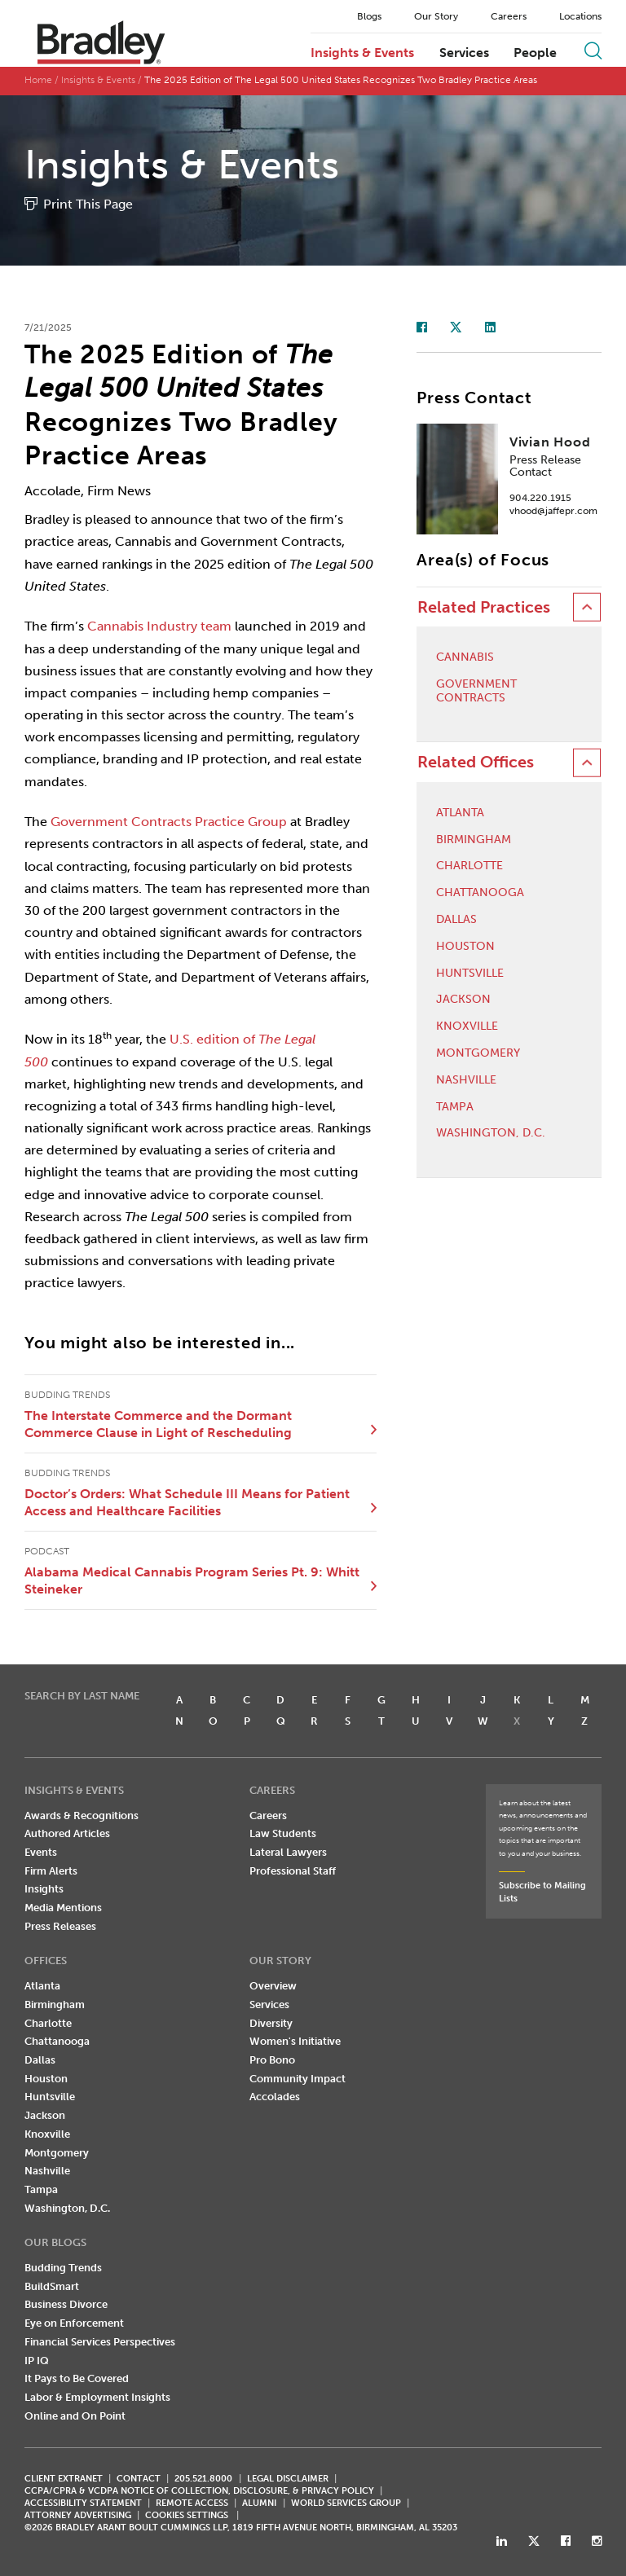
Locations (580, 16)
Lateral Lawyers (288, 1852)
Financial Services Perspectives (99, 2342)
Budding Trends (63, 2268)
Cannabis (465, 657)
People (535, 53)
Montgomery (478, 1053)
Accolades (274, 2096)
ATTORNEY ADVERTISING (77, 2515)
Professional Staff (292, 1871)
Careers (509, 16)
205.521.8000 (203, 2478)
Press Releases (60, 1926)
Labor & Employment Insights (97, 2397)
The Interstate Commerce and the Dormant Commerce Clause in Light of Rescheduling (158, 1424)
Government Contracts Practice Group (169, 821)
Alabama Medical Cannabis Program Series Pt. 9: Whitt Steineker (191, 1581)
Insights (44, 1889)
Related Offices (475, 762)
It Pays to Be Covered (76, 2378)
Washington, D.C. (490, 1133)
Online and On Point (75, 2416)
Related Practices (483, 607)
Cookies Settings (186, 2516)
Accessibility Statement (83, 2503)
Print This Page (88, 204)
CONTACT (139, 2478)
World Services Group (346, 2503)
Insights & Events (362, 53)
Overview (273, 1986)
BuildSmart (51, 2286)
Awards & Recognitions (81, 1815)
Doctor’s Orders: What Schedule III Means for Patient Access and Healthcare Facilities (187, 1502)
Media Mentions (63, 1907)
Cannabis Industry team (159, 626)
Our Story (436, 16)
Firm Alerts (50, 1871)
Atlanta (460, 813)
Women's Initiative (295, 2041)
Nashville (466, 1080)
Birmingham (473, 839)
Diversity (271, 2023)
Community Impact (297, 2079)
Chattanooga (480, 892)
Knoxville (467, 1026)
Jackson (463, 999)
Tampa (455, 1107)
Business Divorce (66, 2304)
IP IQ (36, 2360)
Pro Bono (272, 2060)
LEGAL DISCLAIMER (287, 2478)
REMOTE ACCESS (192, 2503)
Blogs (369, 16)
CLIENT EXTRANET (63, 2478)
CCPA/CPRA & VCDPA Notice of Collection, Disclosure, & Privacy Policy (199, 2491)
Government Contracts (476, 691)
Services (464, 53)
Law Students (282, 1833)
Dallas (456, 919)
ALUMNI (259, 2503)
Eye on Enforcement (74, 2323)
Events (40, 1852)
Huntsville (470, 973)
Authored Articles (67, 1833)
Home (38, 80)
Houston (465, 946)
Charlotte (469, 866)
